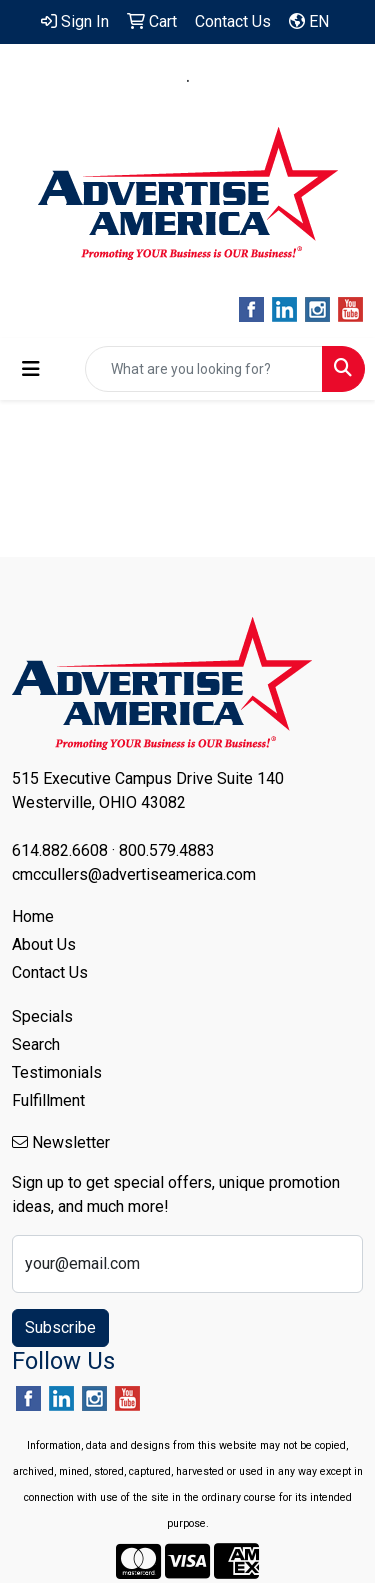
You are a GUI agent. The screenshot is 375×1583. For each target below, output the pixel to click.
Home (33, 916)
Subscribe (60, 1327)
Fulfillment (48, 1100)
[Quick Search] (204, 369)
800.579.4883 (254, 81)
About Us (44, 944)
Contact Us (50, 972)
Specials (42, 1016)
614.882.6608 (122, 81)
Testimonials (57, 1072)
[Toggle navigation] (31, 369)
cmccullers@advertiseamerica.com (188, 104)
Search (36, 1044)
